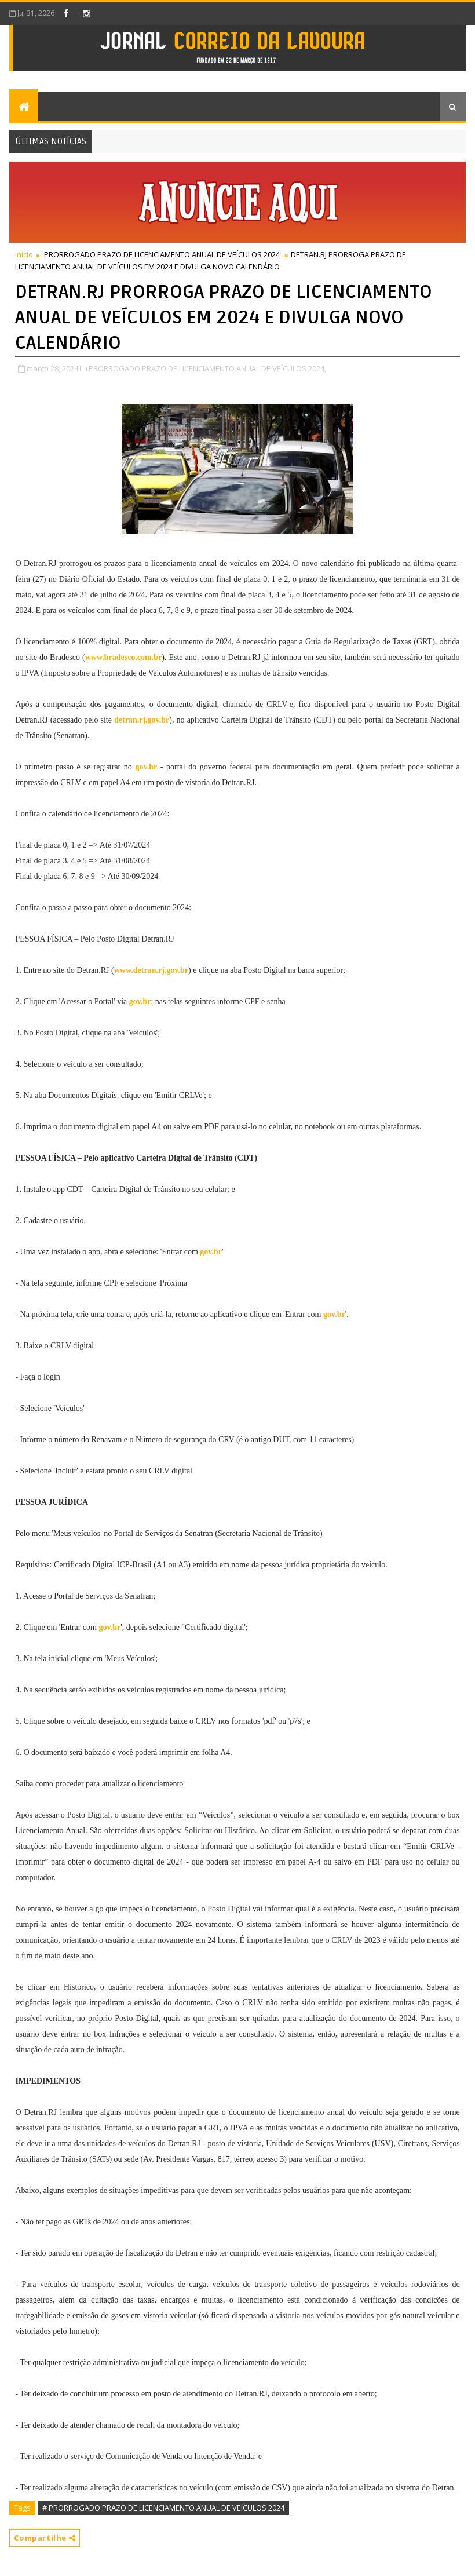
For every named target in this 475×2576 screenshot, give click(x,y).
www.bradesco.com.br (123, 657)
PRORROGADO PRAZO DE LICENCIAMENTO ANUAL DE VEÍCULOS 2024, (207, 368)
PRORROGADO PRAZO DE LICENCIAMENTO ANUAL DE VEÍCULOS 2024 (162, 254)
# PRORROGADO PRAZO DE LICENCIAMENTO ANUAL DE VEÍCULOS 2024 (163, 2507)
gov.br (146, 766)
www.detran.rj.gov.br (151, 970)
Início (24, 254)
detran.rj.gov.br (141, 720)
